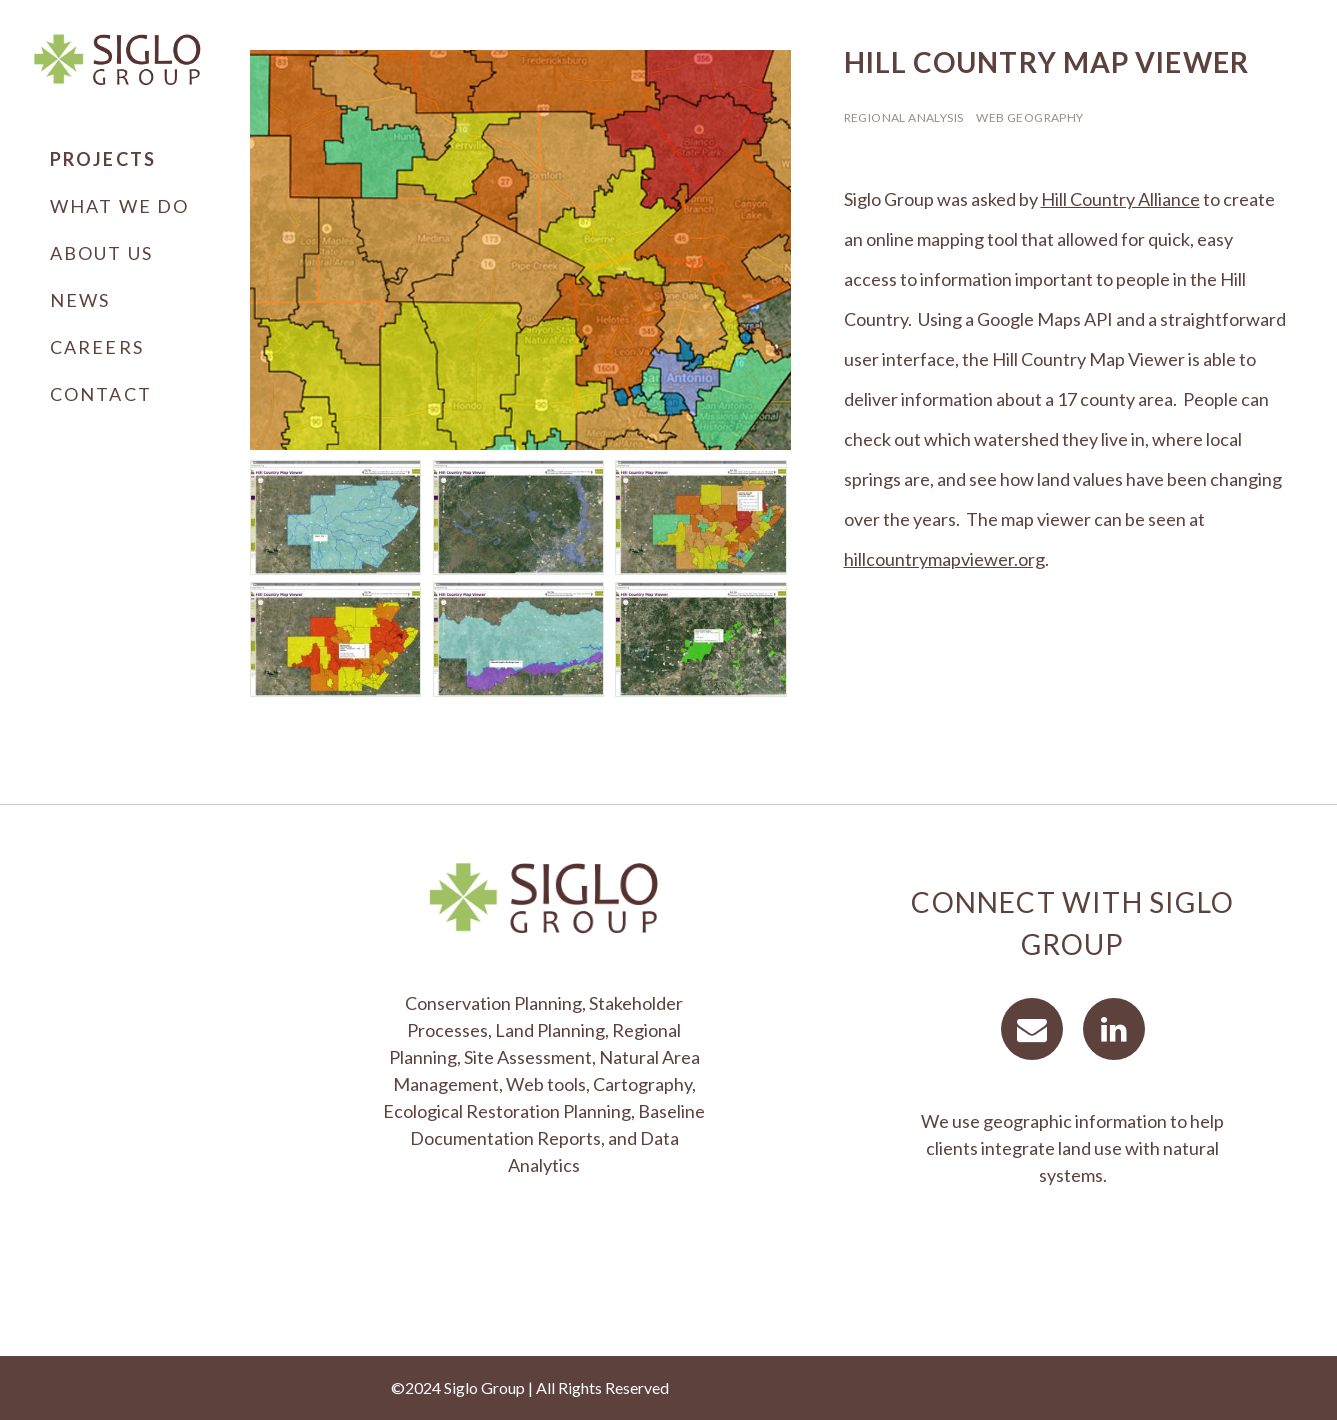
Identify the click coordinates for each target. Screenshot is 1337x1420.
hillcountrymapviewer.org (944, 559)
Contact (101, 394)
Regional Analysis (904, 117)
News (80, 300)
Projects (103, 159)
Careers (97, 347)
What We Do (119, 206)
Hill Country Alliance (1120, 199)
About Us (101, 253)
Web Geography (1029, 117)
